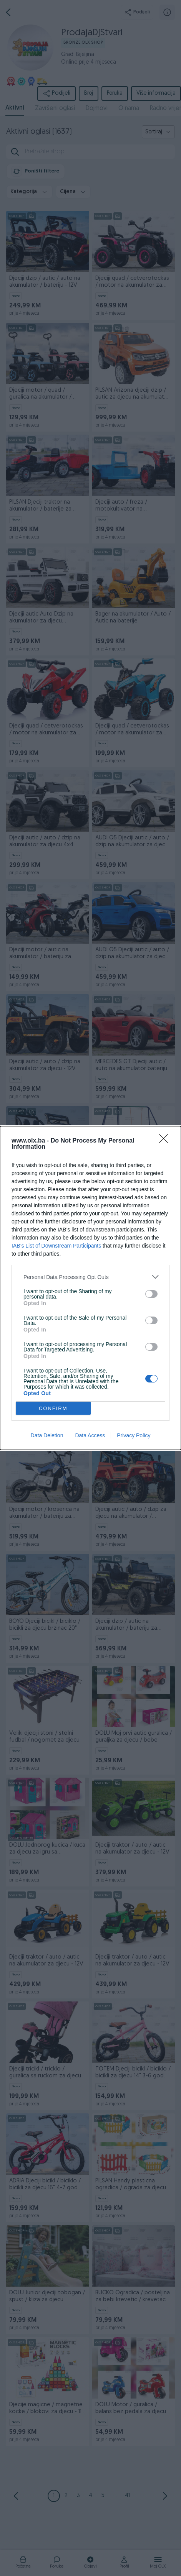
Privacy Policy (133, 1435)
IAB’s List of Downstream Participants (56, 1246)
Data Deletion (47, 1435)
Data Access (90, 1435)
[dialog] (90, 1288)
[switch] (151, 1294)
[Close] (166, 1141)
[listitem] (90, 1277)
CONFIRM (53, 1408)
